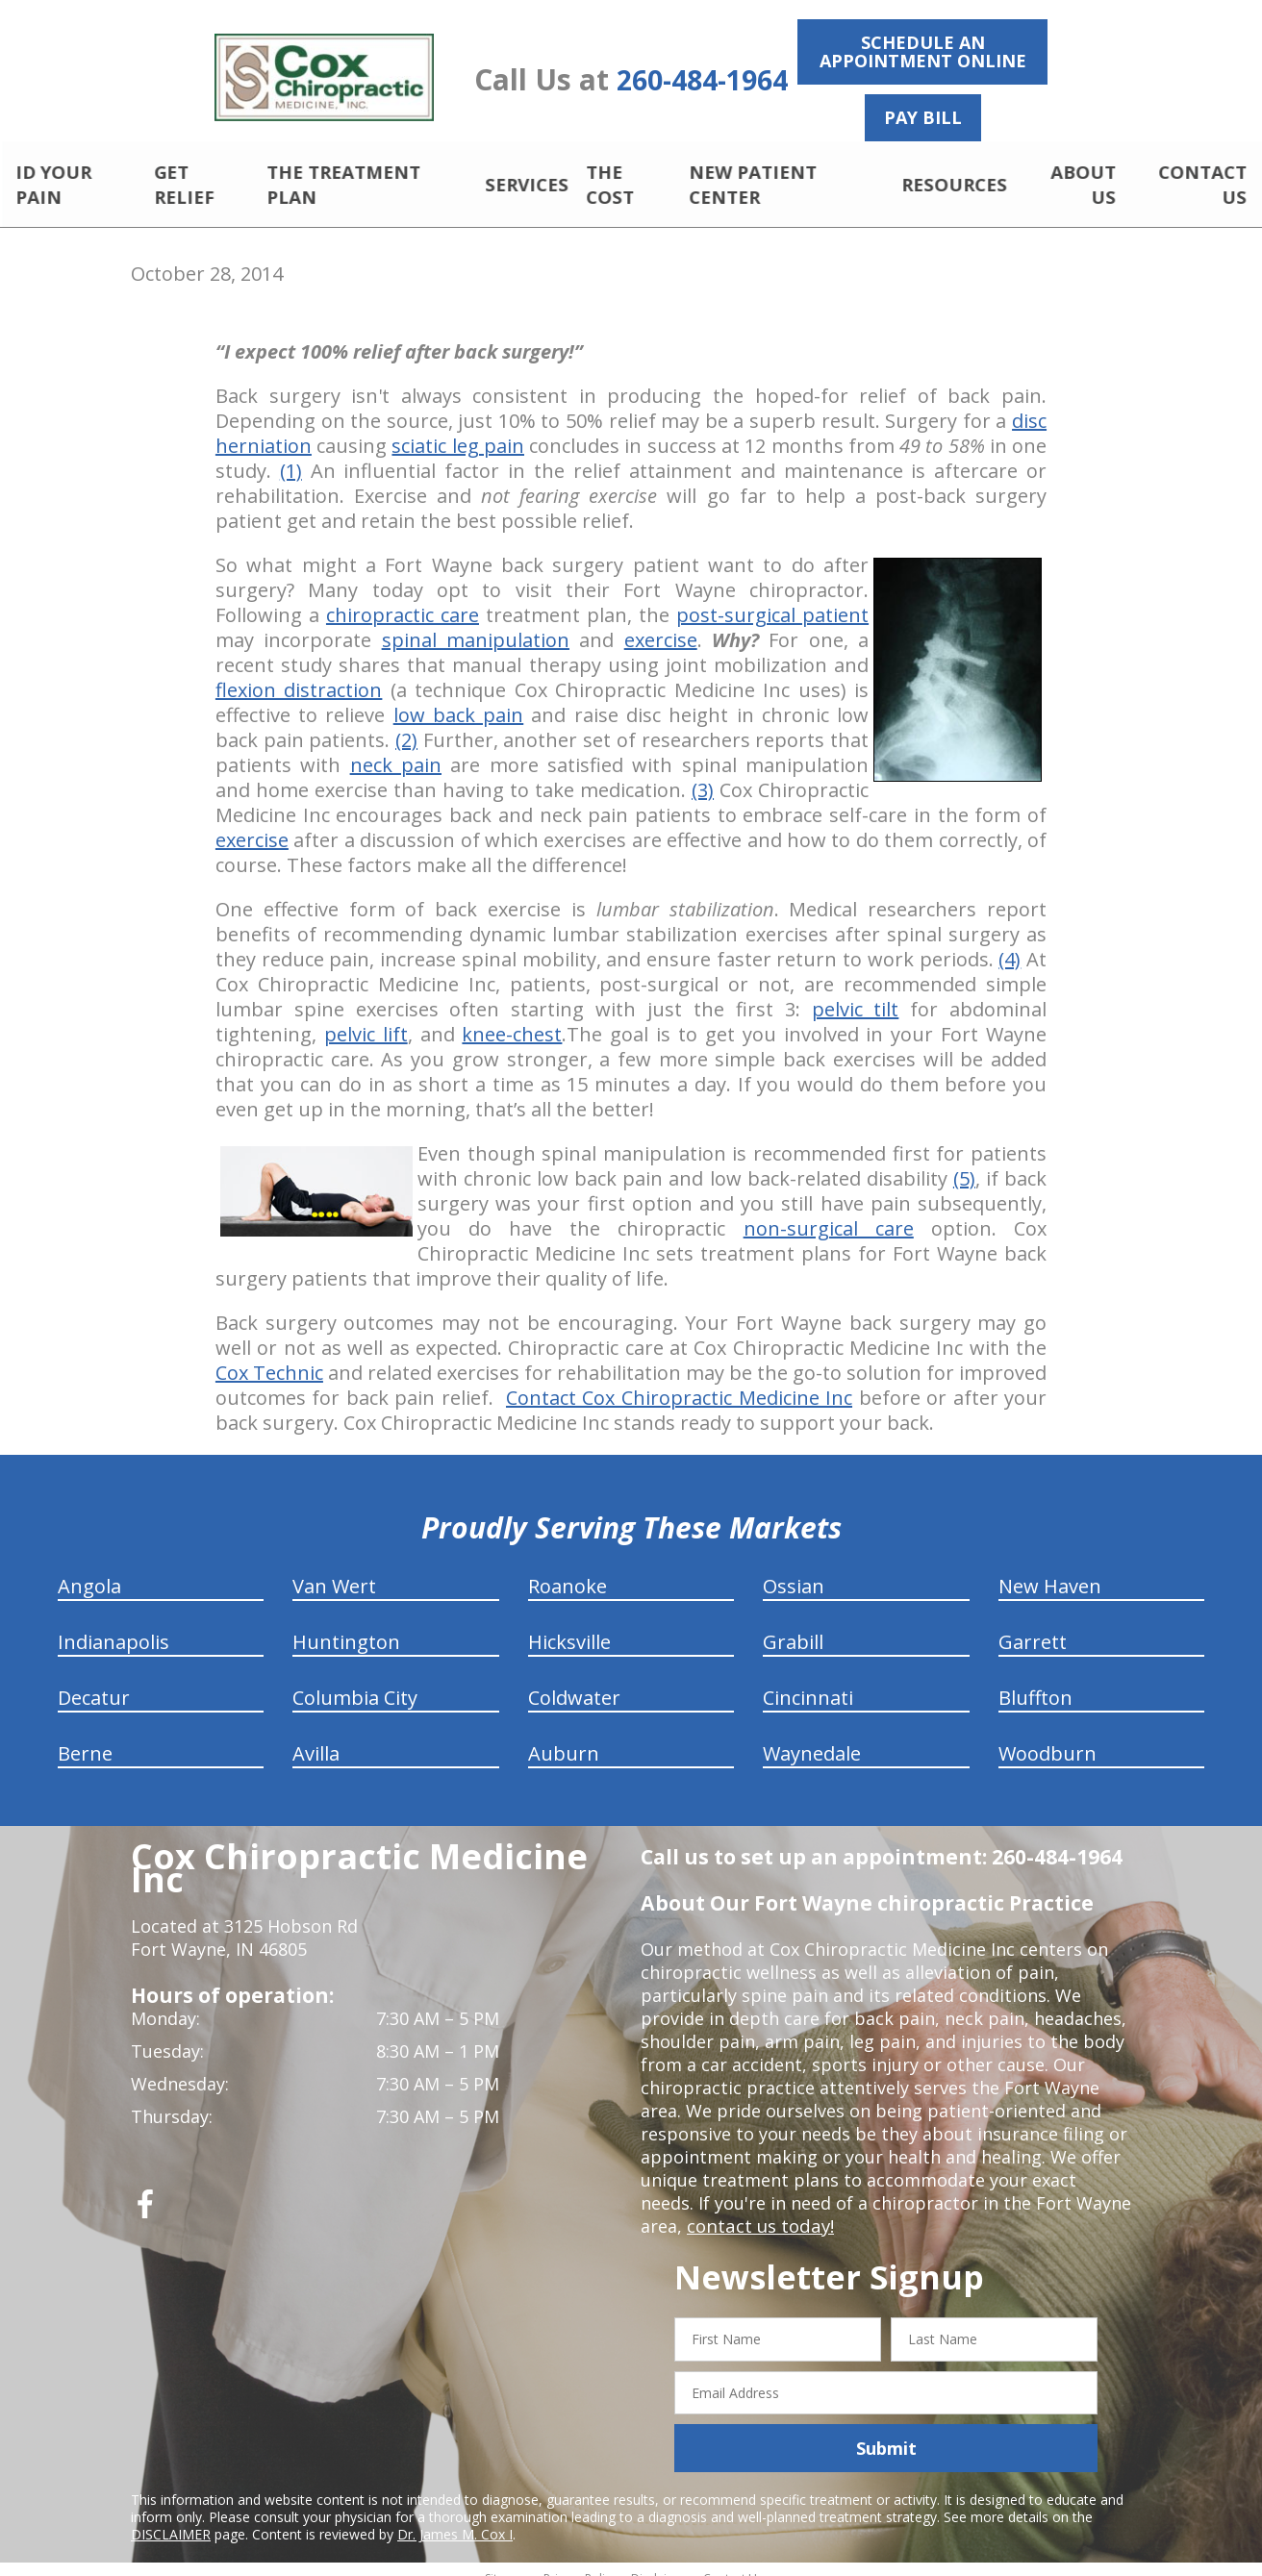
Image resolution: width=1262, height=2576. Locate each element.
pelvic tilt (855, 993)
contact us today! (758, 2209)
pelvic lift (366, 1018)
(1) (291, 454)
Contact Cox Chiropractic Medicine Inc (679, 1381)
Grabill (793, 1625)
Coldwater (574, 1681)
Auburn (563, 1737)
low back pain (458, 699)
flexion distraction (298, 674)
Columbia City (354, 1681)
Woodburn (1047, 1737)
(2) (406, 724)
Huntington (346, 1625)
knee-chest (512, 1018)
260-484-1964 (702, 80)
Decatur (94, 1681)
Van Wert (334, 1570)
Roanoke (567, 1570)
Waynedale (812, 1737)
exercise (660, 624)
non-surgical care (829, 1212)
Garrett (1032, 1625)
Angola (89, 1570)
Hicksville (569, 1625)
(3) (703, 774)
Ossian (793, 1570)
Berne (85, 1737)
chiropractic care (402, 599)
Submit (886, 2431)
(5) (964, 1162)
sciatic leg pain (457, 429)
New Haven (1049, 1570)
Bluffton (1035, 1681)
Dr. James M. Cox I (455, 2518)
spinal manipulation (475, 624)
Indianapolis (113, 1625)
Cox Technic (269, 1356)
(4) (1009, 943)
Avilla (316, 1737)
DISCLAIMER (171, 2518)
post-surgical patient (772, 599)
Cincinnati (808, 1681)
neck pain (396, 749)
